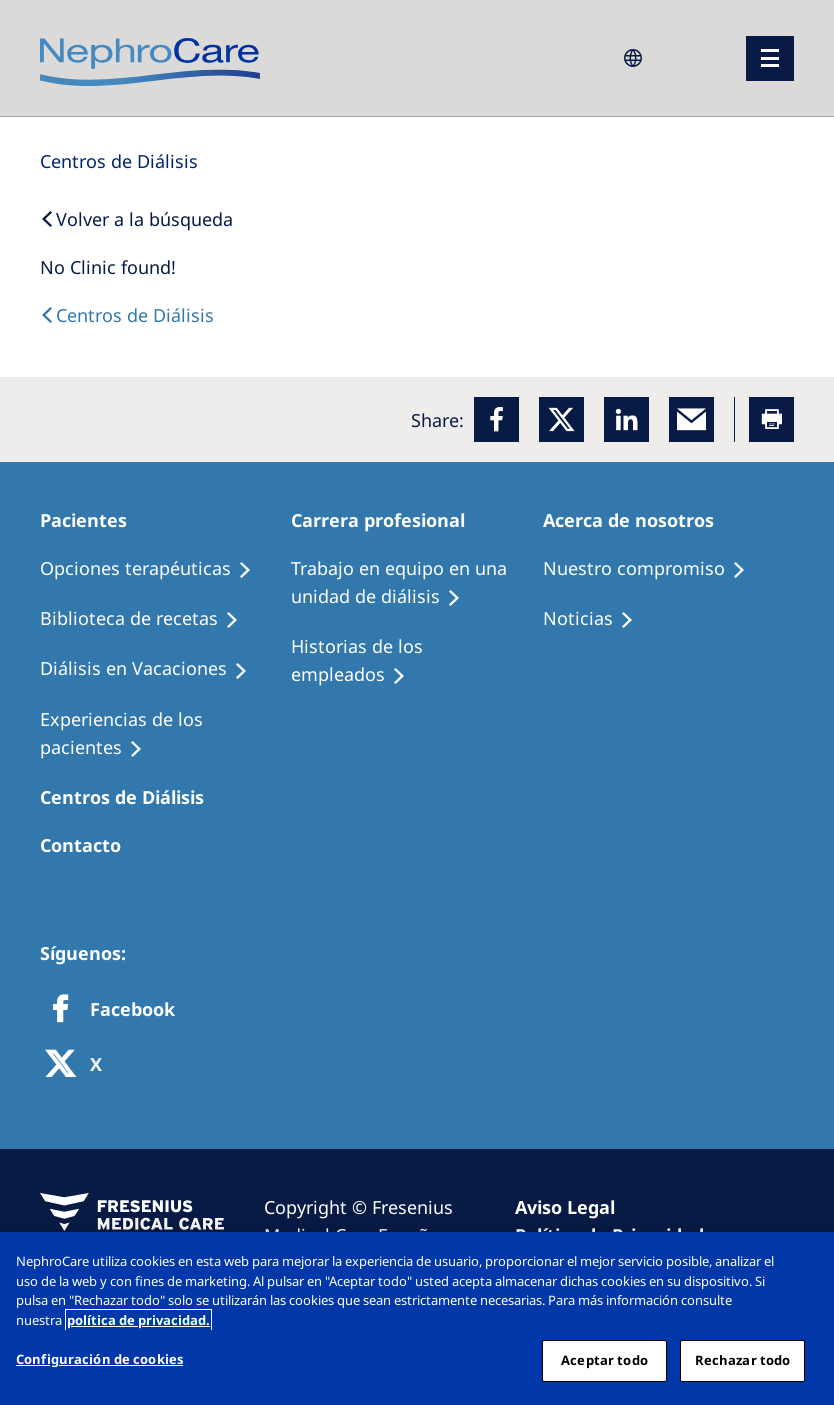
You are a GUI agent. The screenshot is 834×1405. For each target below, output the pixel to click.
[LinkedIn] (626, 419)
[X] (80, 1065)
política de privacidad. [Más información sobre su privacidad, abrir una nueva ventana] (138, 1320)
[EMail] (691, 419)
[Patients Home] (92, 520)
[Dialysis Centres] (119, 161)
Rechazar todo (743, 1360)
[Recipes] (148, 619)
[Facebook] (496, 419)
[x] (561, 419)
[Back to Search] (136, 219)
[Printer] (771, 419)
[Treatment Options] (155, 569)
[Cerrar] (802, 1264)
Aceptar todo (604, 1360)
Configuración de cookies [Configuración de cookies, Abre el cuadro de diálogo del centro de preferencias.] (99, 1359)
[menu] (770, 58)
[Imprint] (574, 1207)
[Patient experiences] (165, 734)
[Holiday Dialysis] (153, 669)
